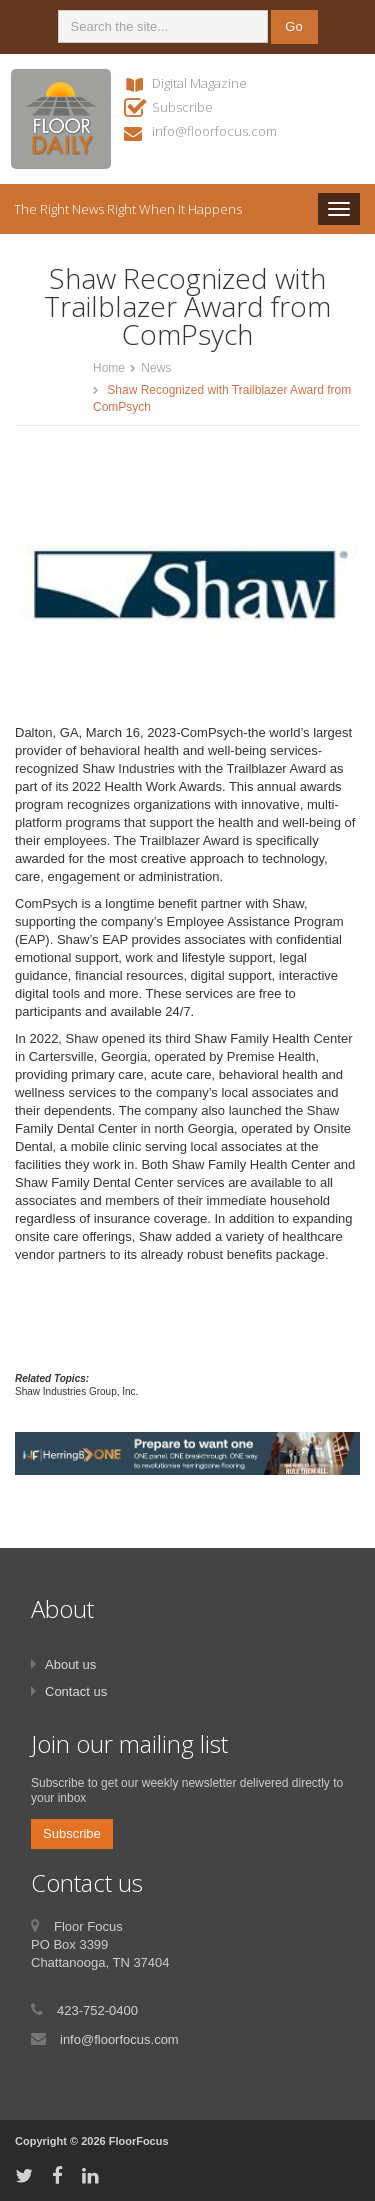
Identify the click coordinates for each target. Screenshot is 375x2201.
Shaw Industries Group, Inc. (76, 1391)
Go (293, 26)
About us (70, 1664)
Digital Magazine (199, 83)
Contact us (76, 1691)
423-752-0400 (97, 2010)
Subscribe (182, 107)
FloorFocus (139, 2141)
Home (109, 368)
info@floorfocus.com (214, 131)
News (156, 368)
